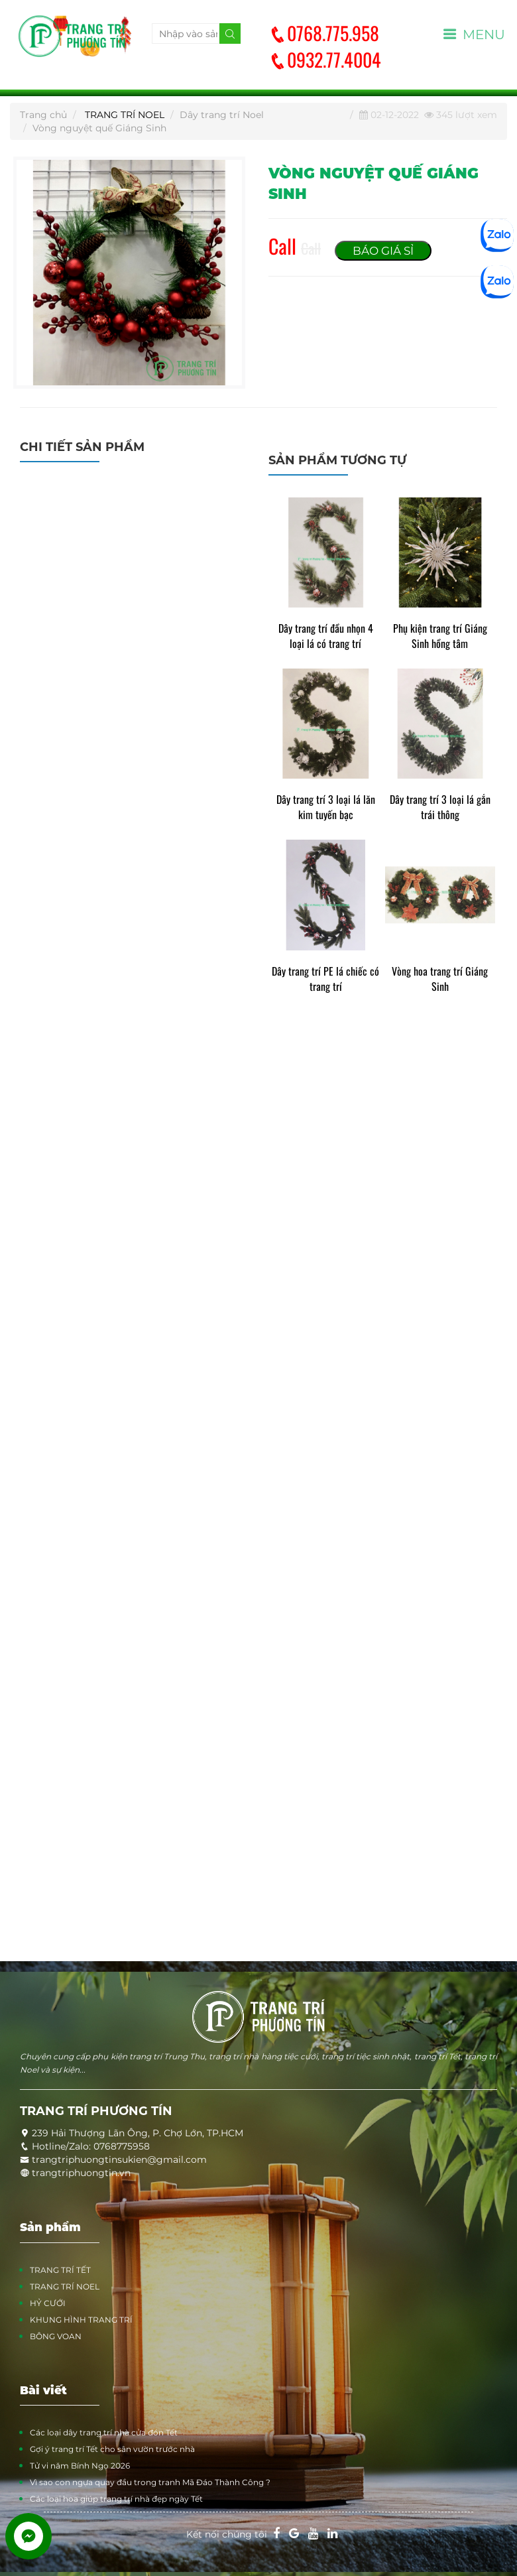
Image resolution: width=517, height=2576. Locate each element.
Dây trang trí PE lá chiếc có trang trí (325, 979)
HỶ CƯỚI (48, 2303)
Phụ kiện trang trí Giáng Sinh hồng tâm (440, 636)
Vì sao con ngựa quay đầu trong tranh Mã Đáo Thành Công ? (150, 2482)
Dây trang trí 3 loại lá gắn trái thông (440, 807)
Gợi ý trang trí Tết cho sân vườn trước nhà (112, 2449)
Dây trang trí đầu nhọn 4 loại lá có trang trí (325, 636)
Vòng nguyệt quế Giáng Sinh (99, 128)
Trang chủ (43, 115)
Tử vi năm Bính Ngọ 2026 (80, 2466)
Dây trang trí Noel (222, 115)
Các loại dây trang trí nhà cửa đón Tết (104, 2432)
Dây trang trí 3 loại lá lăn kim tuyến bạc (325, 807)
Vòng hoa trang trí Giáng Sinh (440, 979)
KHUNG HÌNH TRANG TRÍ (81, 2320)
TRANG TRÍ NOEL (124, 115)
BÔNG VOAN (56, 2336)
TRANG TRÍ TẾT (60, 2270)
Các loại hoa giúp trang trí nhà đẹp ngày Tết (116, 2499)
